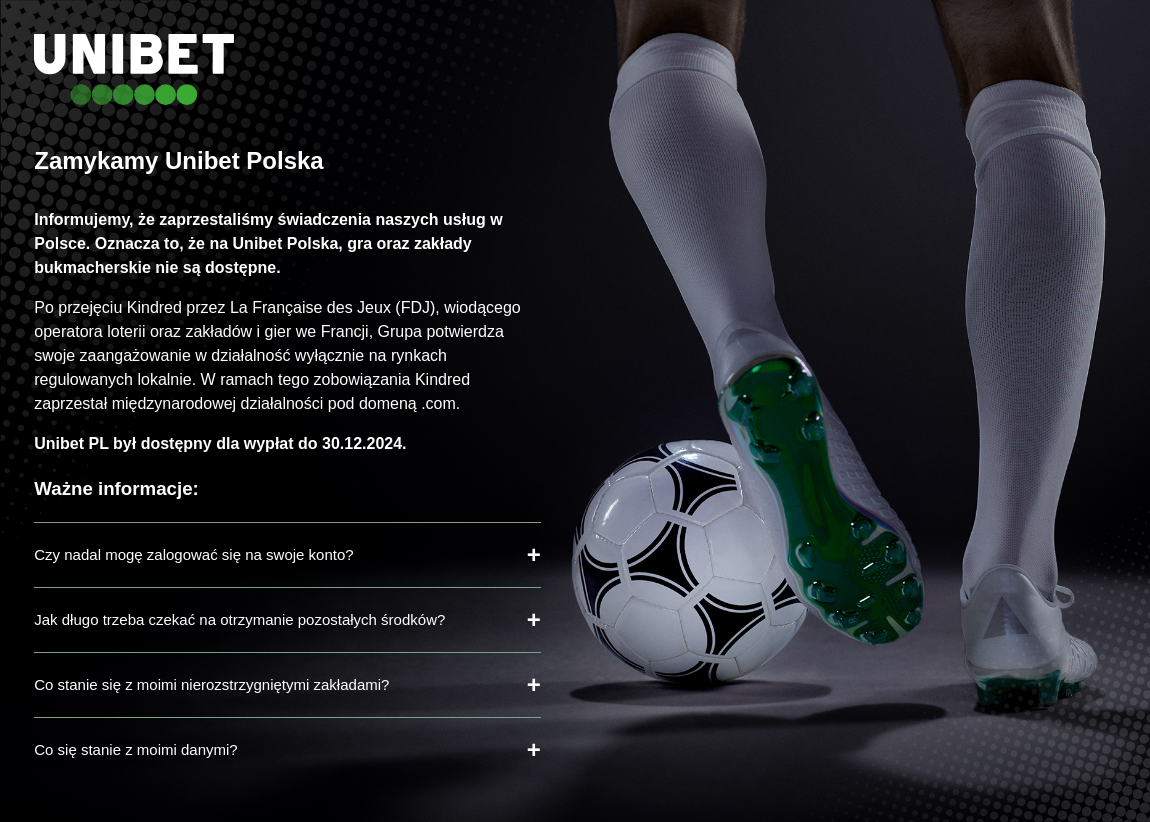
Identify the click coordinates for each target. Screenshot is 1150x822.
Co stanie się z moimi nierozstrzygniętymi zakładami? (211, 684)
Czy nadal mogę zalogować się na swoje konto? (193, 554)
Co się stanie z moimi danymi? (135, 749)
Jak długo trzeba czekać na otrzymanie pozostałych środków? (239, 619)
